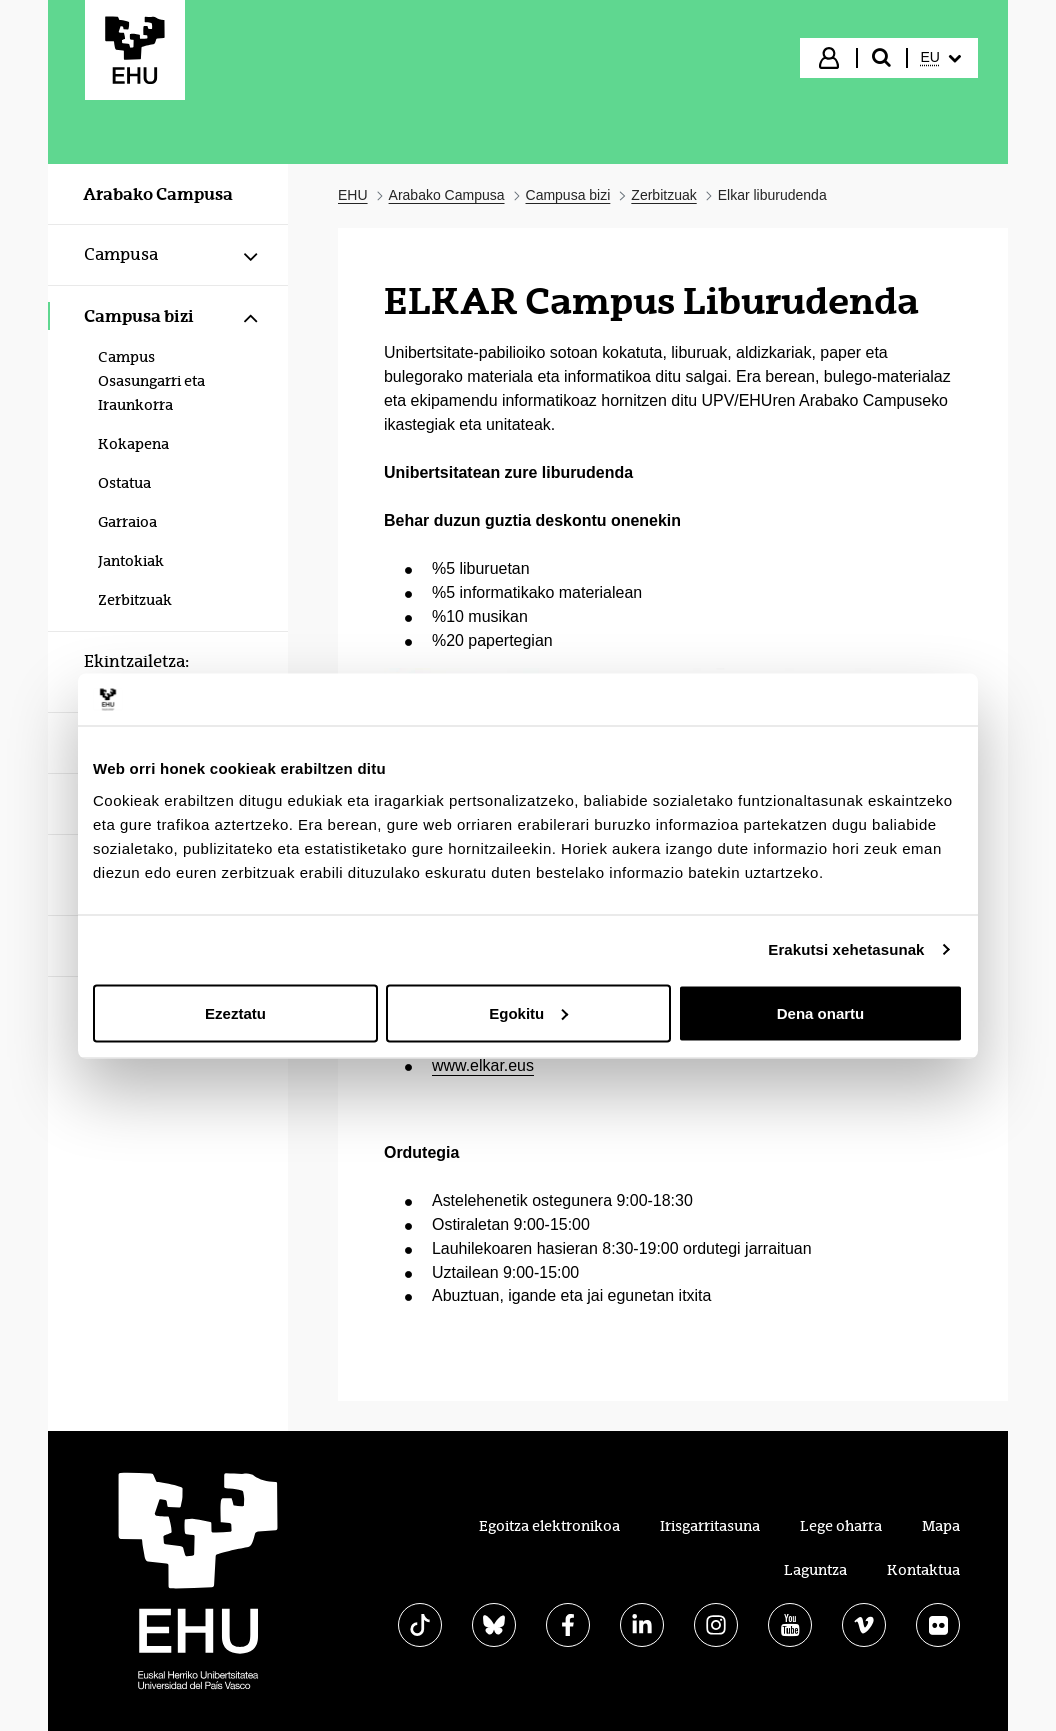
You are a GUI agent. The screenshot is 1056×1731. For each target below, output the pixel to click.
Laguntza (815, 1570)
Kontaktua (923, 1570)
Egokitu (528, 1012)
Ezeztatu (235, 1012)
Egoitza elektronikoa (549, 1526)
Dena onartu (821, 1012)
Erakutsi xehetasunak (846, 949)
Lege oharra (841, 1526)
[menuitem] (941, 58)
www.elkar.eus (483, 1065)
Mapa (941, 1526)
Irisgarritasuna (710, 1526)
